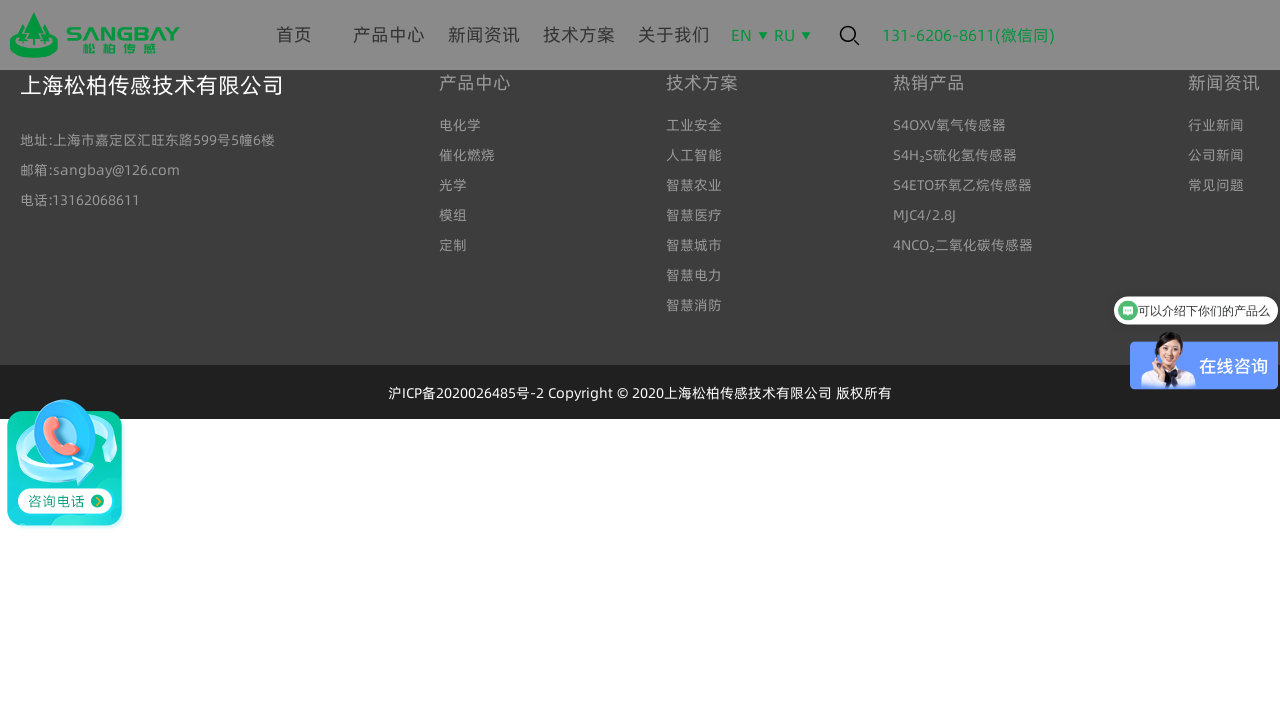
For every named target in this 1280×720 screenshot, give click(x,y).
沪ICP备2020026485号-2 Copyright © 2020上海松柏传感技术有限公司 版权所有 (640, 393)
